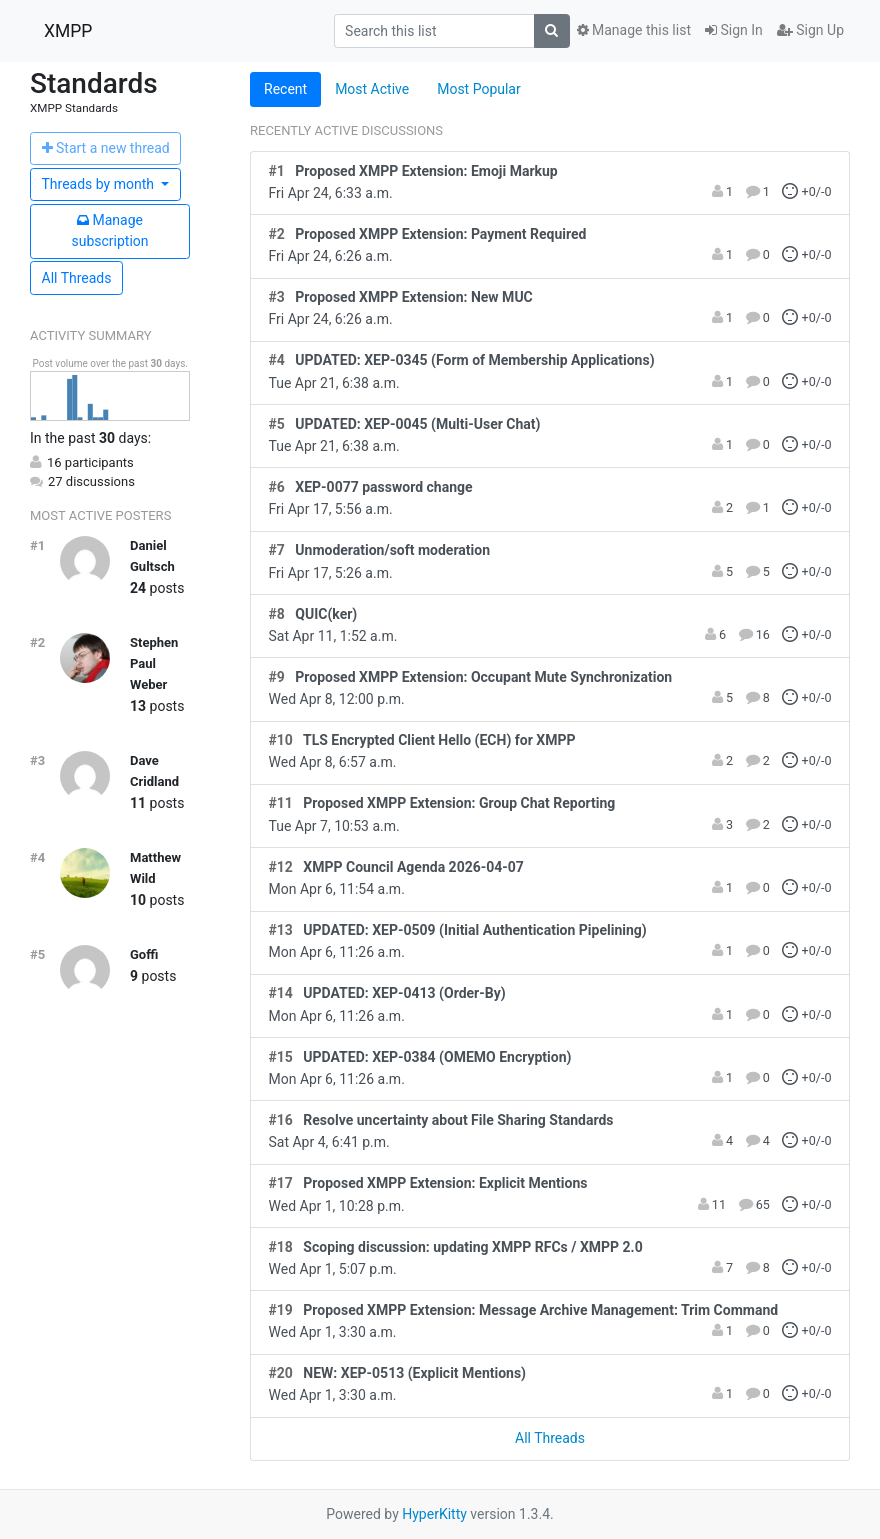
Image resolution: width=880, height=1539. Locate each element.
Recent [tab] (285, 89)
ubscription (109, 230)
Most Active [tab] (372, 89)
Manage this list (634, 30)
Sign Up (810, 30)
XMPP (68, 31)
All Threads (77, 278)
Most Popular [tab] (479, 89)
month (100, 184)
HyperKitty (434, 1514)
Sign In (734, 30)
